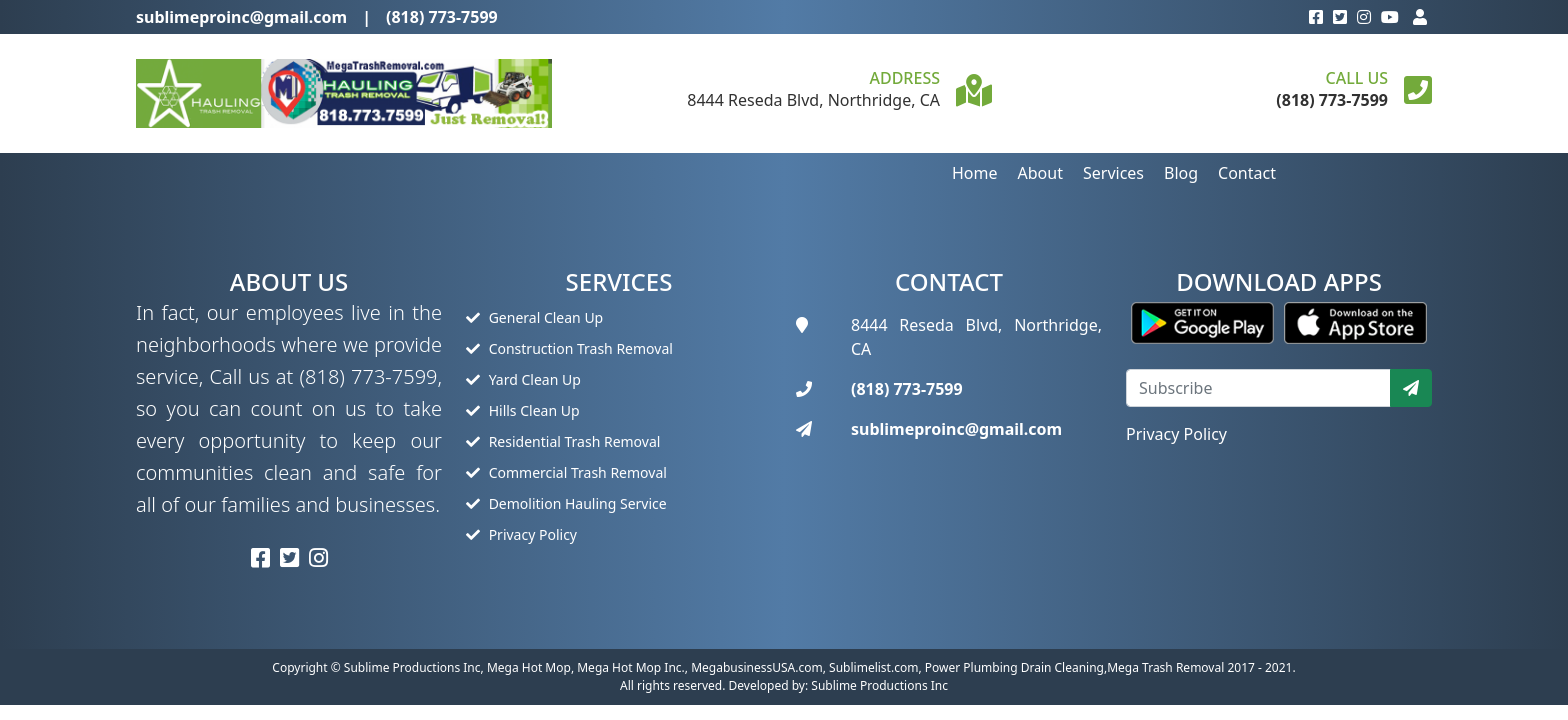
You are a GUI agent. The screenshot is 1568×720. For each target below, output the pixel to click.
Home (975, 173)
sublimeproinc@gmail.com (241, 17)
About (1040, 173)
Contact (1247, 173)
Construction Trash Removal (569, 348)
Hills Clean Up (523, 410)
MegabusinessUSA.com (757, 667)
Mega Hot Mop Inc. (631, 667)
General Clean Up (534, 317)
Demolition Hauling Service (566, 503)
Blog (1181, 173)
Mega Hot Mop (529, 667)
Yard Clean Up (523, 379)
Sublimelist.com (873, 667)
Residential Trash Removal (563, 441)
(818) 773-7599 (442, 17)
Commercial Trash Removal (566, 472)
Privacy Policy (521, 534)
